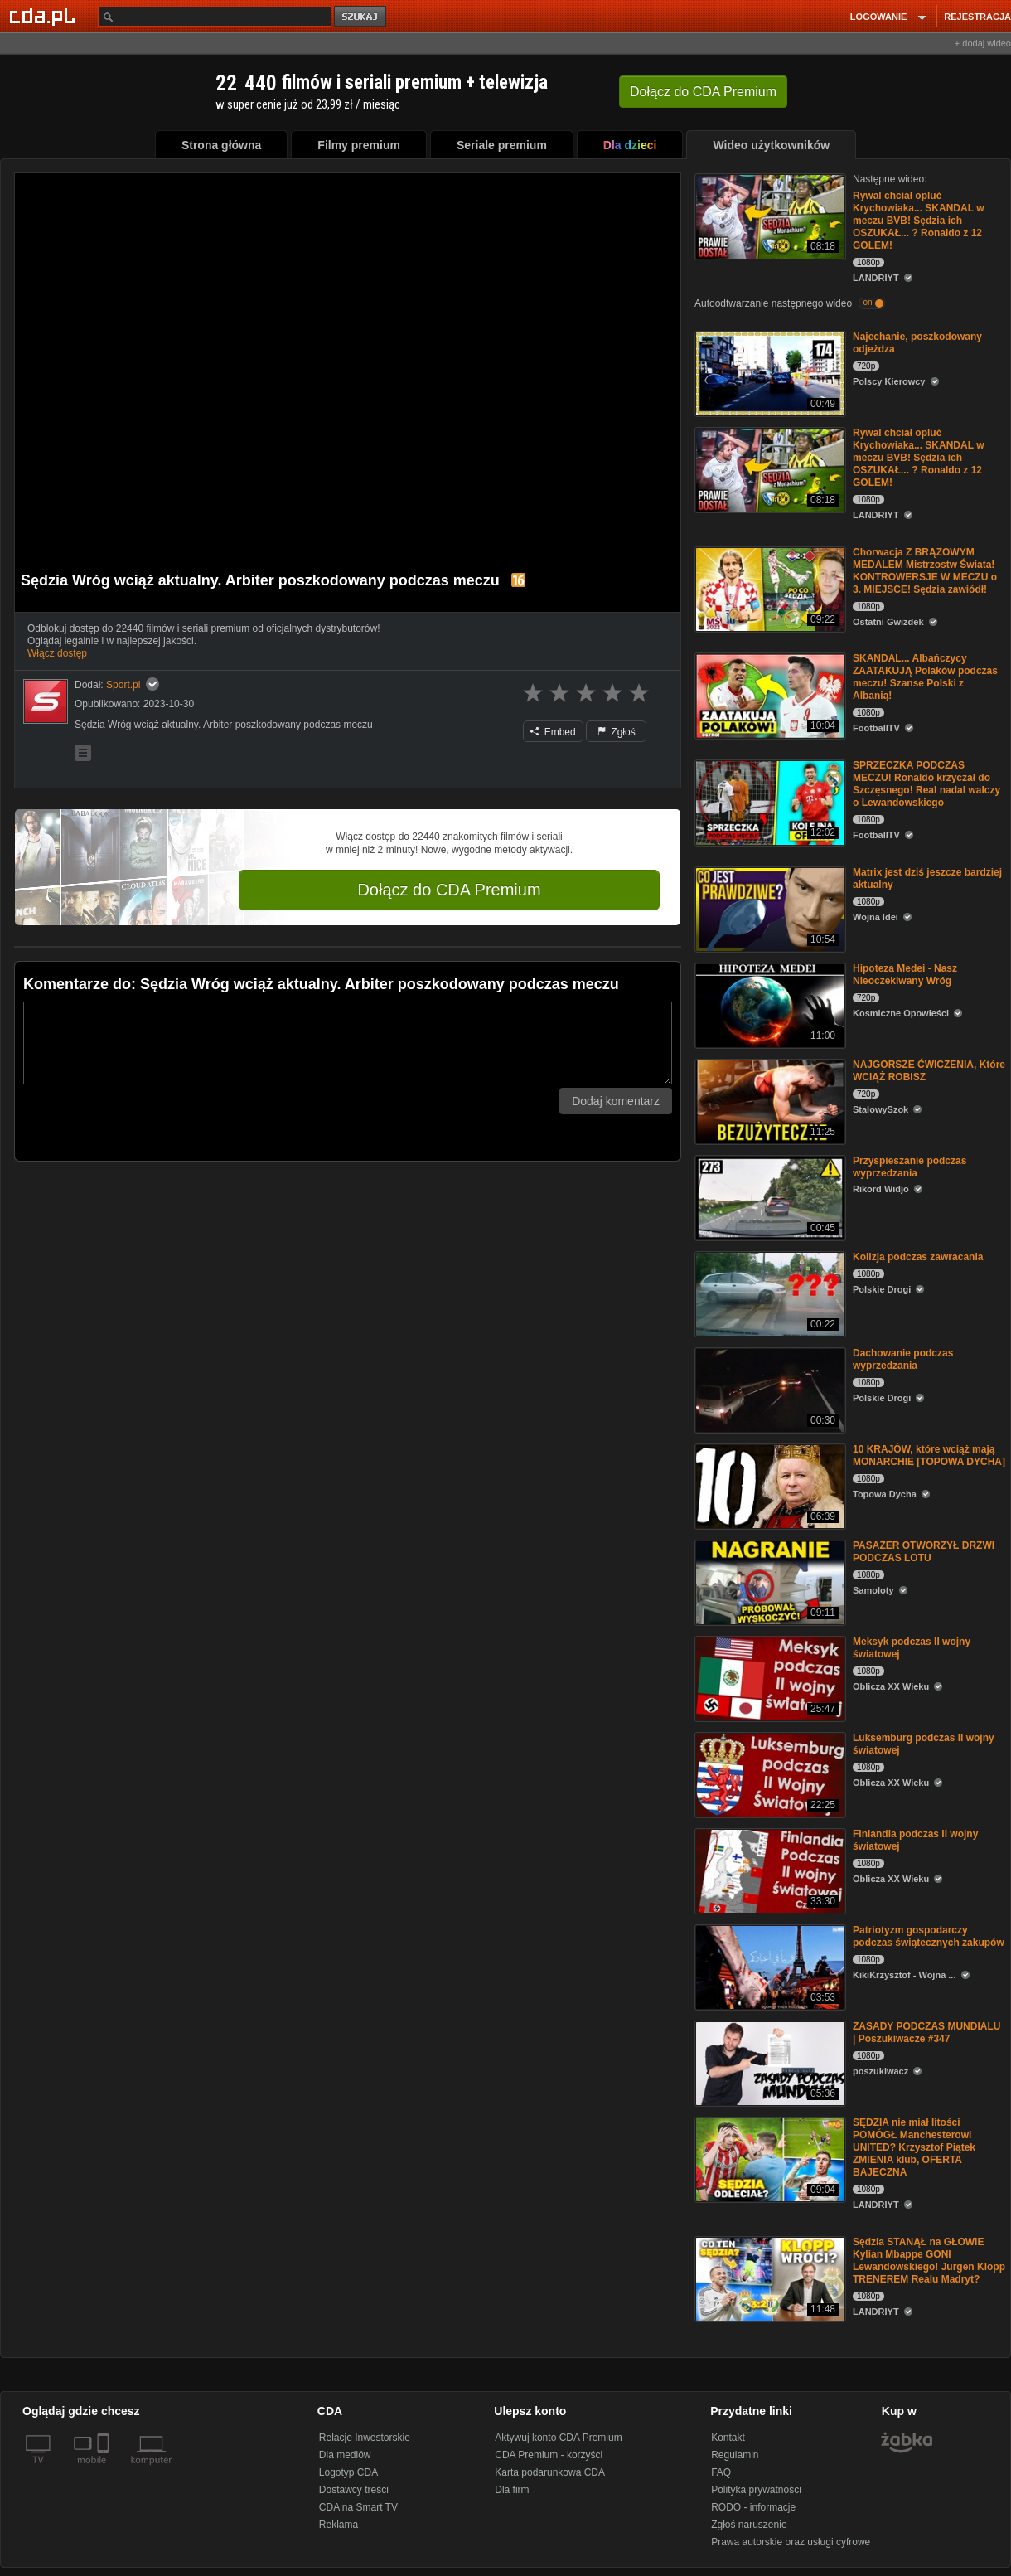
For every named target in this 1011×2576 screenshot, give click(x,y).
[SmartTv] (105, 2470)
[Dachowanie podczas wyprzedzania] (768, 1389)
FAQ (721, 2472)
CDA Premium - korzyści (548, 2455)
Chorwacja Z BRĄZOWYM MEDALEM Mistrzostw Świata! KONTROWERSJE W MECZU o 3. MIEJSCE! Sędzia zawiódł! (925, 570)
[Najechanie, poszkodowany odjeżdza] (768, 373)
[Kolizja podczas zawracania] (768, 1293)
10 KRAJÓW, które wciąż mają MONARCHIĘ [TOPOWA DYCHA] (929, 1455)
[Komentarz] (347, 1043)
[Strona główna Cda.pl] (44, 16)
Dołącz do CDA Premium (448, 889)
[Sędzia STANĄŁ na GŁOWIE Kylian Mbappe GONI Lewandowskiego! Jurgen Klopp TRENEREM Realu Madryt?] (768, 2278)
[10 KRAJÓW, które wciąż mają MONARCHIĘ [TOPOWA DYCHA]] (768, 1485)
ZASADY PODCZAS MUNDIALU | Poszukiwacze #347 (926, 2033)
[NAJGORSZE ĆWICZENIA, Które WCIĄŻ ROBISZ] (768, 1100)
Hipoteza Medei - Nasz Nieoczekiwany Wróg (905, 975)
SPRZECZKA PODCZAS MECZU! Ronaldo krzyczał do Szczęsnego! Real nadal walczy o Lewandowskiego (926, 783)
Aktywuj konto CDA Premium (558, 2437)
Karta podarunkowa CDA (550, 2472)
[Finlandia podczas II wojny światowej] (768, 1870)
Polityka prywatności (756, 2490)
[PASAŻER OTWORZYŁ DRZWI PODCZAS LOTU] (768, 1581)
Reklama (338, 2524)
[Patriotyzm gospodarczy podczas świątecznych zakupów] (768, 1966)
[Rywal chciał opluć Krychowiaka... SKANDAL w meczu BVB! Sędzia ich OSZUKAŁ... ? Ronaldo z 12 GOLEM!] (768, 215)
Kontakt (728, 2437)
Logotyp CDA (348, 2472)
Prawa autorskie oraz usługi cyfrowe (790, 2542)
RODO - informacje (753, 2507)
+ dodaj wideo (983, 43)
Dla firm (512, 2490)
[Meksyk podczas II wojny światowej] (768, 1678)
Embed (552, 732)
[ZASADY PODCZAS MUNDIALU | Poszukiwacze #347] (768, 2062)
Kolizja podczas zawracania (918, 1257)
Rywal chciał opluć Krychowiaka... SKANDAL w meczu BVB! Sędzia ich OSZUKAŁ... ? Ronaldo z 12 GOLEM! (918, 220)
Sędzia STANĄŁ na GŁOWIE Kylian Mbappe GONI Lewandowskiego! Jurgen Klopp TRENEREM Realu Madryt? (929, 2260)
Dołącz (703, 92)
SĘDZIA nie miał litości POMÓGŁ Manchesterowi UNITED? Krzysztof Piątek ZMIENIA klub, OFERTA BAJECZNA (914, 2147)
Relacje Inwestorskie (364, 2437)
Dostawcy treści (354, 2490)
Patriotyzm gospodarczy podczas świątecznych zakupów (928, 1936)
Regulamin (734, 2455)
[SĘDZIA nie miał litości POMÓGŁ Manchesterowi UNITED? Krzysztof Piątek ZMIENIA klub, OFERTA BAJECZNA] (768, 2158)
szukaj (361, 17)
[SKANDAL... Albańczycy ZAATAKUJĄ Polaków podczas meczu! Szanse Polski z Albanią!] (768, 694)
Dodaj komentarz (616, 1101)
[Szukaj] (214, 16)
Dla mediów (345, 2455)
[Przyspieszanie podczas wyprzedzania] (768, 1197)
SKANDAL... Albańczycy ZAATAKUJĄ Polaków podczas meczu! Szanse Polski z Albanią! (925, 676)
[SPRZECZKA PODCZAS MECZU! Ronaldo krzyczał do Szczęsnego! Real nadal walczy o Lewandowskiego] (768, 801)
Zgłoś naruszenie (748, 2524)
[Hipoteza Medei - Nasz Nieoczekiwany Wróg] (768, 1004)
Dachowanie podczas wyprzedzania (903, 1359)
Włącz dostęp (57, 653)
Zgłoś (616, 732)
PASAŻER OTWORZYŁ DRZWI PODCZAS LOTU (923, 1552)
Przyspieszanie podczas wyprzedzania (909, 1167)
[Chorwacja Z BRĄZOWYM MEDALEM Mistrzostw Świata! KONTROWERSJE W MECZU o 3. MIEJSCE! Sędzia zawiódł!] (768, 588)
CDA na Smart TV (358, 2507)
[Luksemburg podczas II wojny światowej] (768, 1774)
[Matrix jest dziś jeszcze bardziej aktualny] (768, 908)
